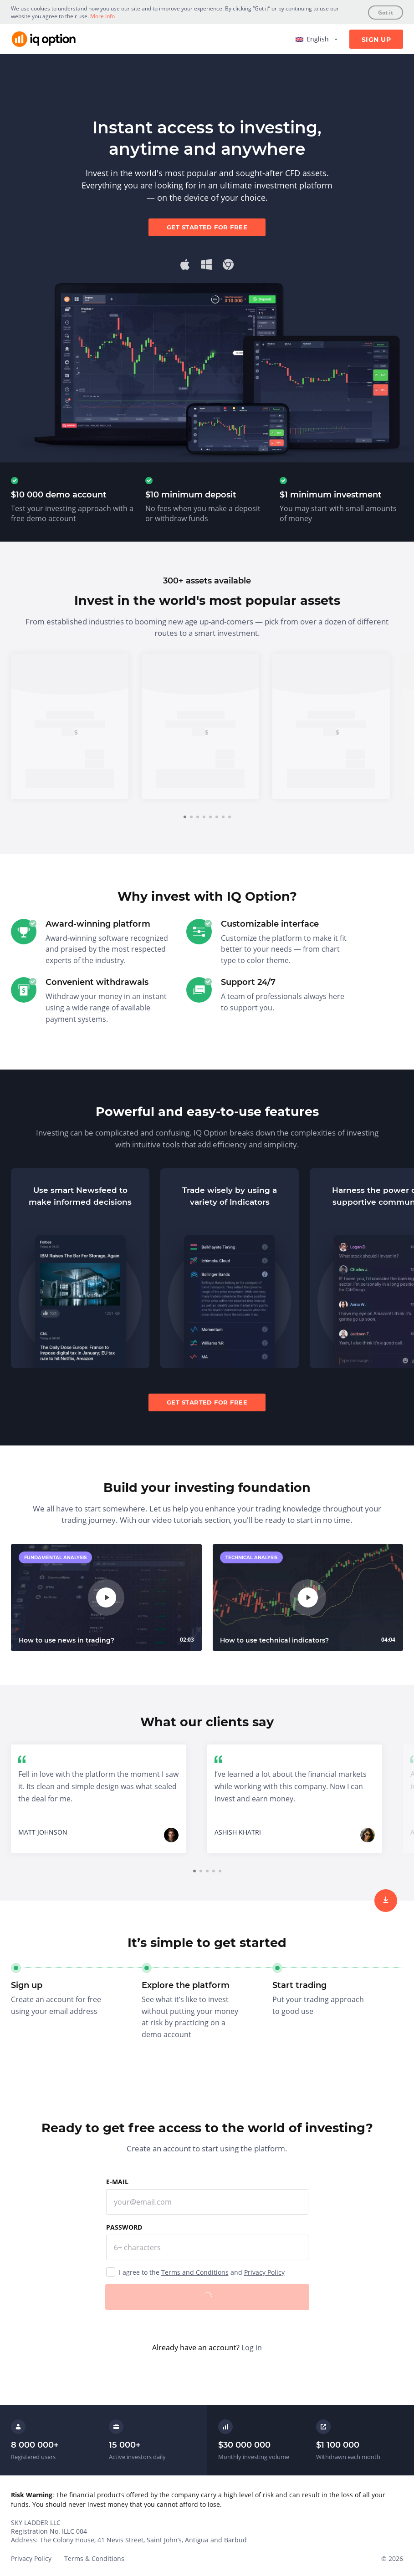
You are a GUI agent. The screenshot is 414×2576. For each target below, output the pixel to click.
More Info (102, 16)
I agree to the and (202, 2272)
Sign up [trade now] (69, 778)
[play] (106, 1597)
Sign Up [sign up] (376, 39)
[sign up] (385, 1900)
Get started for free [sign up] (207, 227)
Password (124, 2227)
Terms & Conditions (94, 2558)
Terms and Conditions (195, 2272)
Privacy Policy (264, 2272)
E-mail (117, 2181)
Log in (251, 2348)
